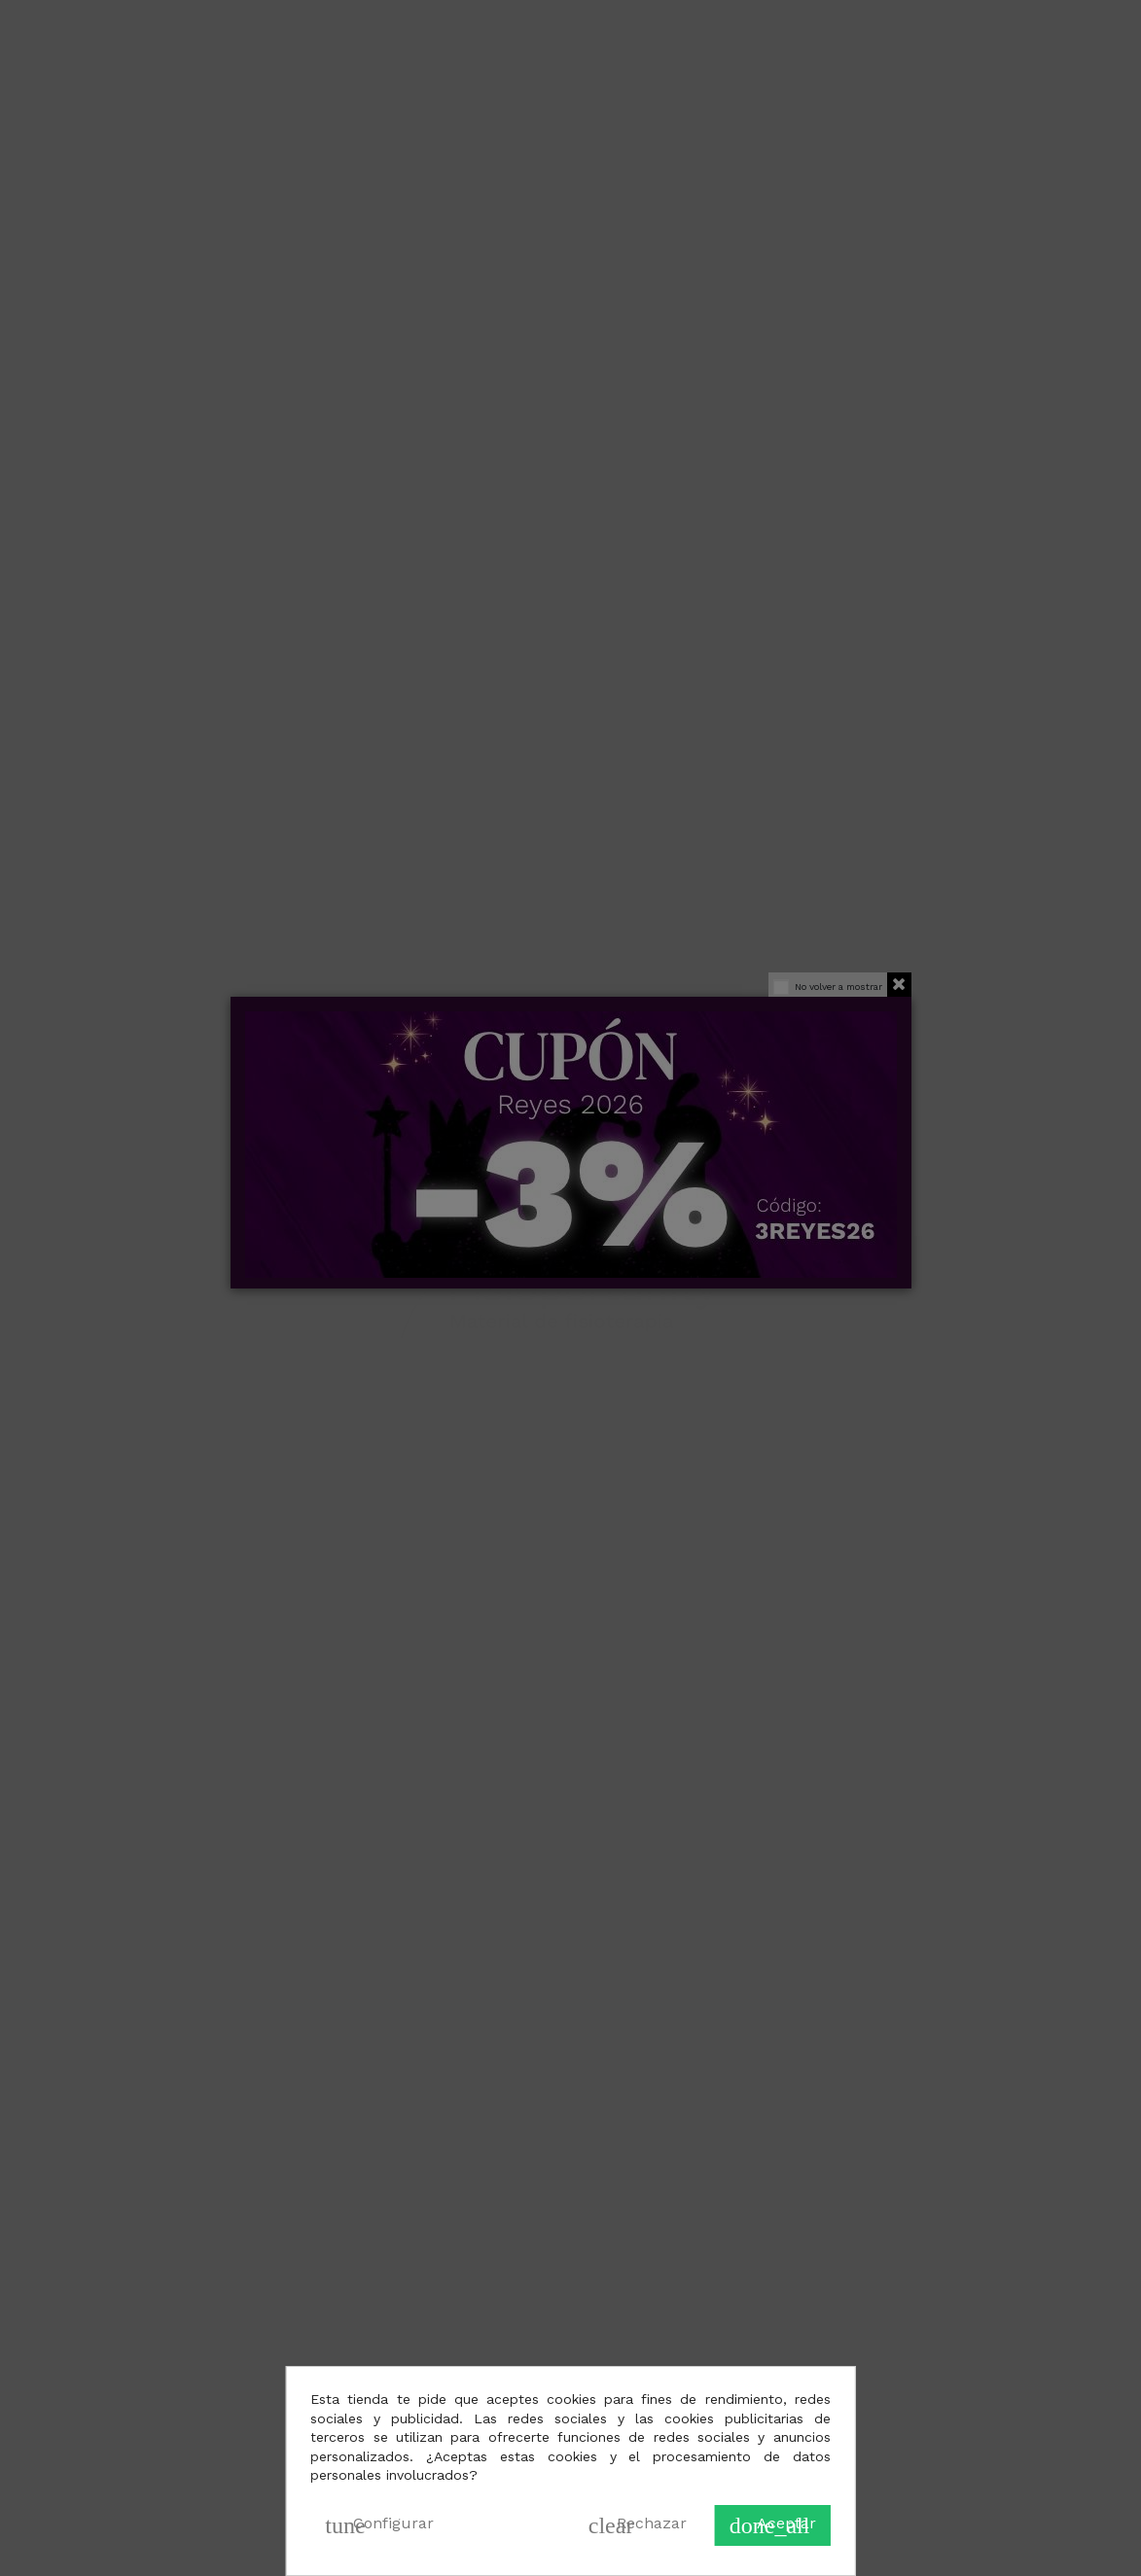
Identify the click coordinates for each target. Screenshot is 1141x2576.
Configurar (379, 2525)
